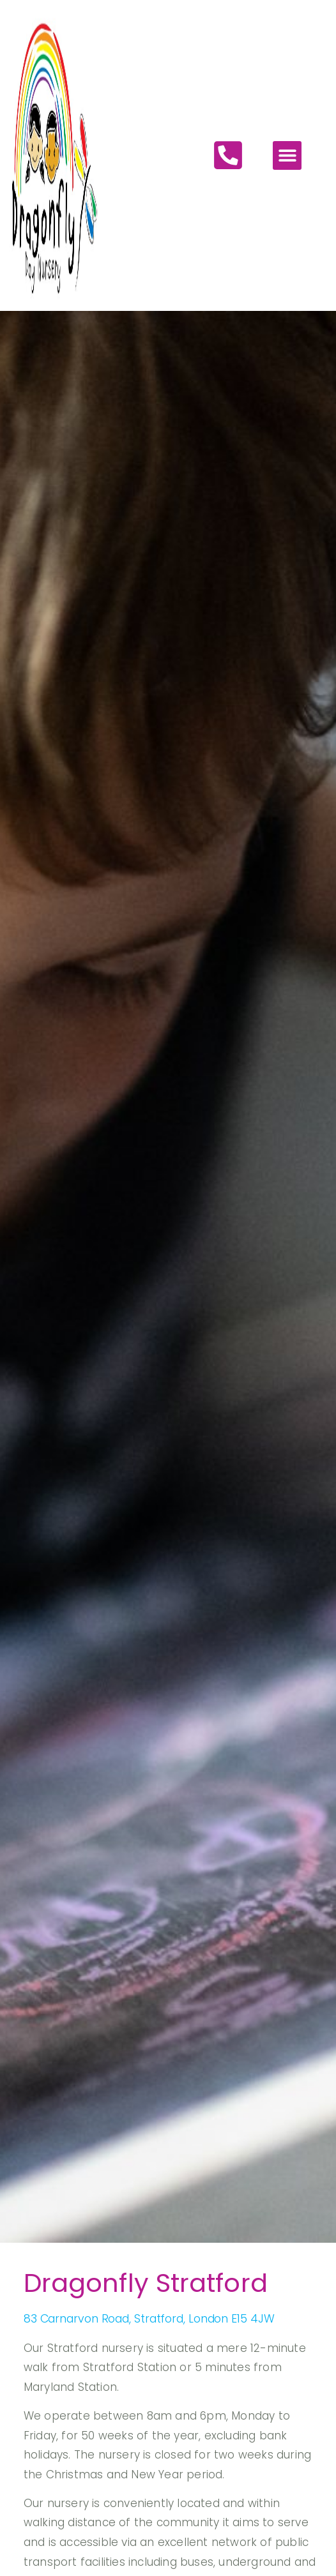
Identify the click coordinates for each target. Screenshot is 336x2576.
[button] (287, 153)
